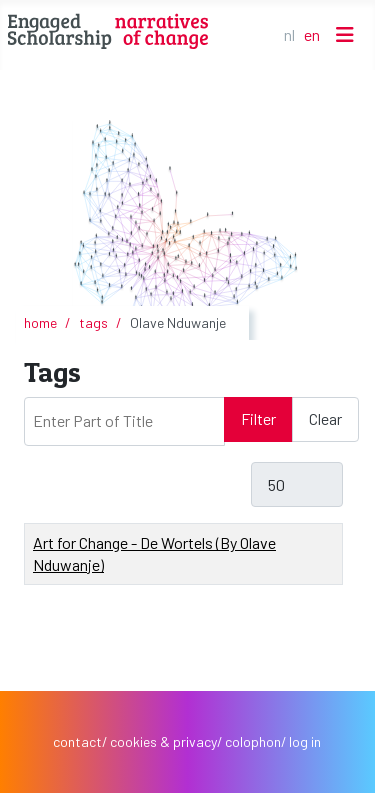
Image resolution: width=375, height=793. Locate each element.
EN (312, 34)
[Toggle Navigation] (345, 34)
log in (305, 741)
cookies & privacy (163, 741)
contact (77, 741)
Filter (258, 418)
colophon (253, 741)
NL (289, 34)
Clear (325, 418)
